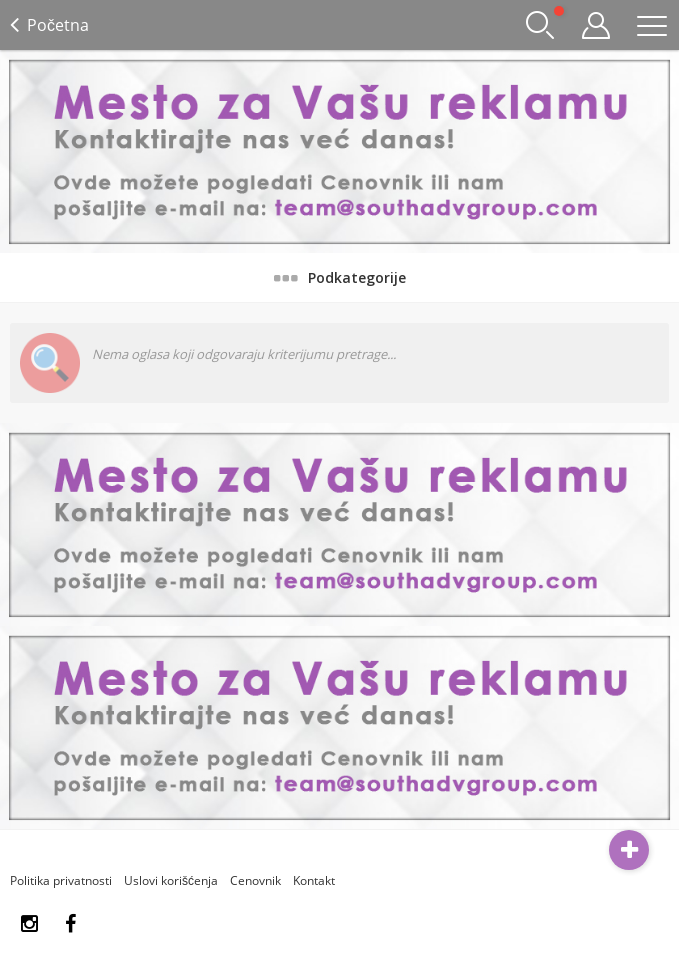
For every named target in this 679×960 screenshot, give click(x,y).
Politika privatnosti (61, 880)
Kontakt (314, 880)
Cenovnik (255, 880)
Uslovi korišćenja (171, 880)
